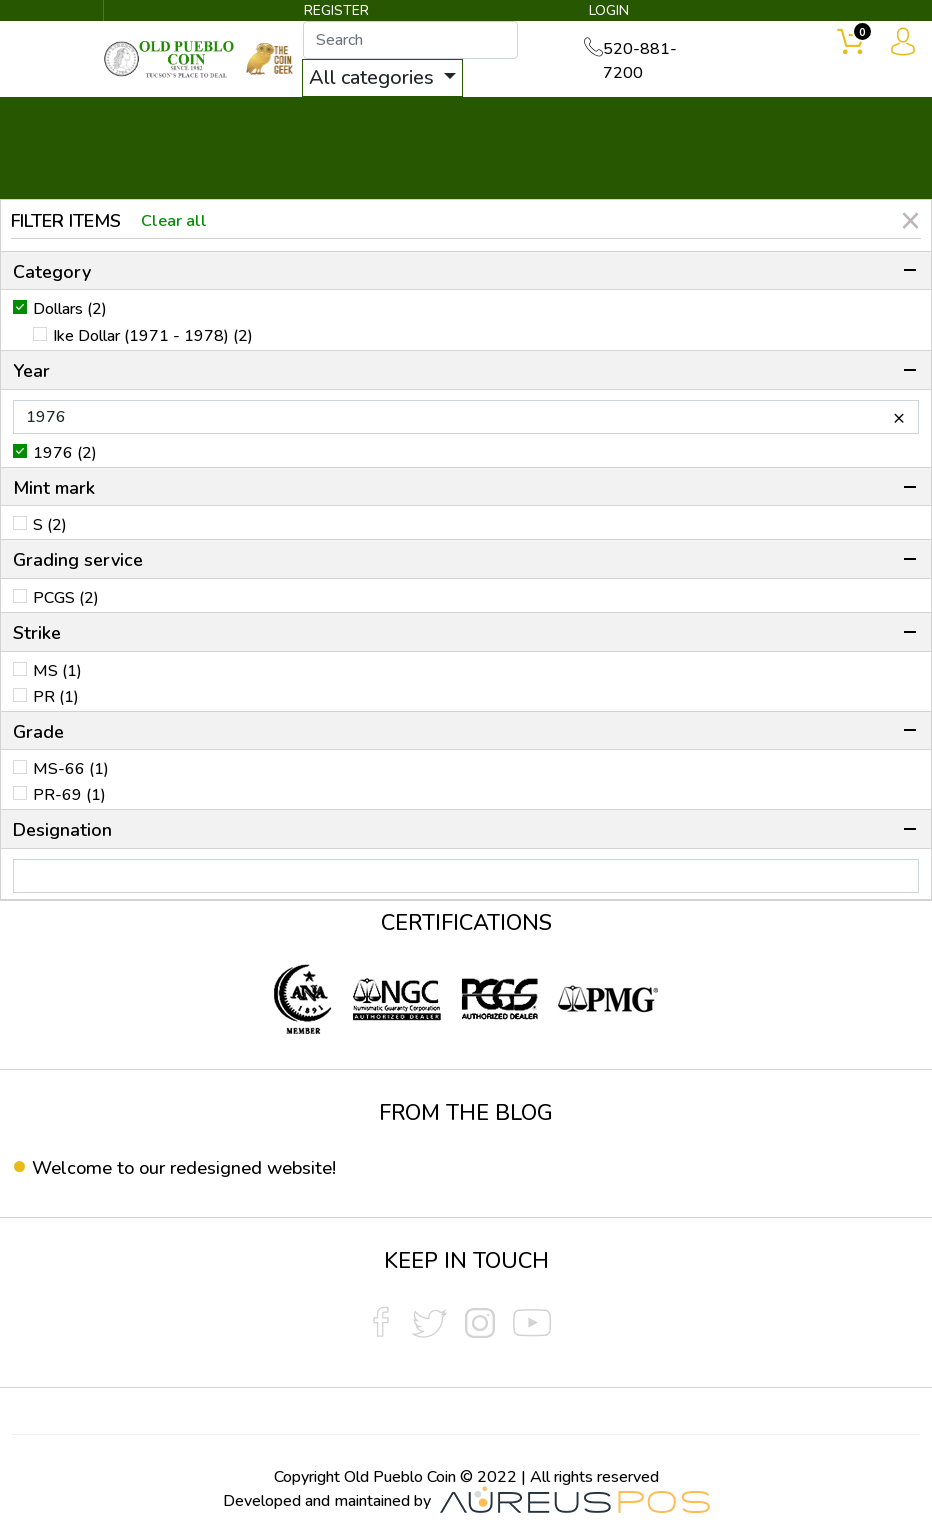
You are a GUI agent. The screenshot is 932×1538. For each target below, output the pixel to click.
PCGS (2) (66, 598)
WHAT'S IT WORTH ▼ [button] (461, 122)
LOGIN (604, 12)
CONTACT (819, 122)
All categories (388, 78)
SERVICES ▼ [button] (701, 122)
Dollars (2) (70, 310)
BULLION (152, 122)
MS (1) (57, 671)
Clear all (177, 221)
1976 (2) (65, 453)
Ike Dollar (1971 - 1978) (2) (153, 337)
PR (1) (56, 697)
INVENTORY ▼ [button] (277, 122)
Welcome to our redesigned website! (196, 1167)
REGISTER (338, 12)
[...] (424, 41)
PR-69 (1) (69, 796)
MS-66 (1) (71, 770)
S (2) (50, 526)
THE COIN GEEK (603, 150)
